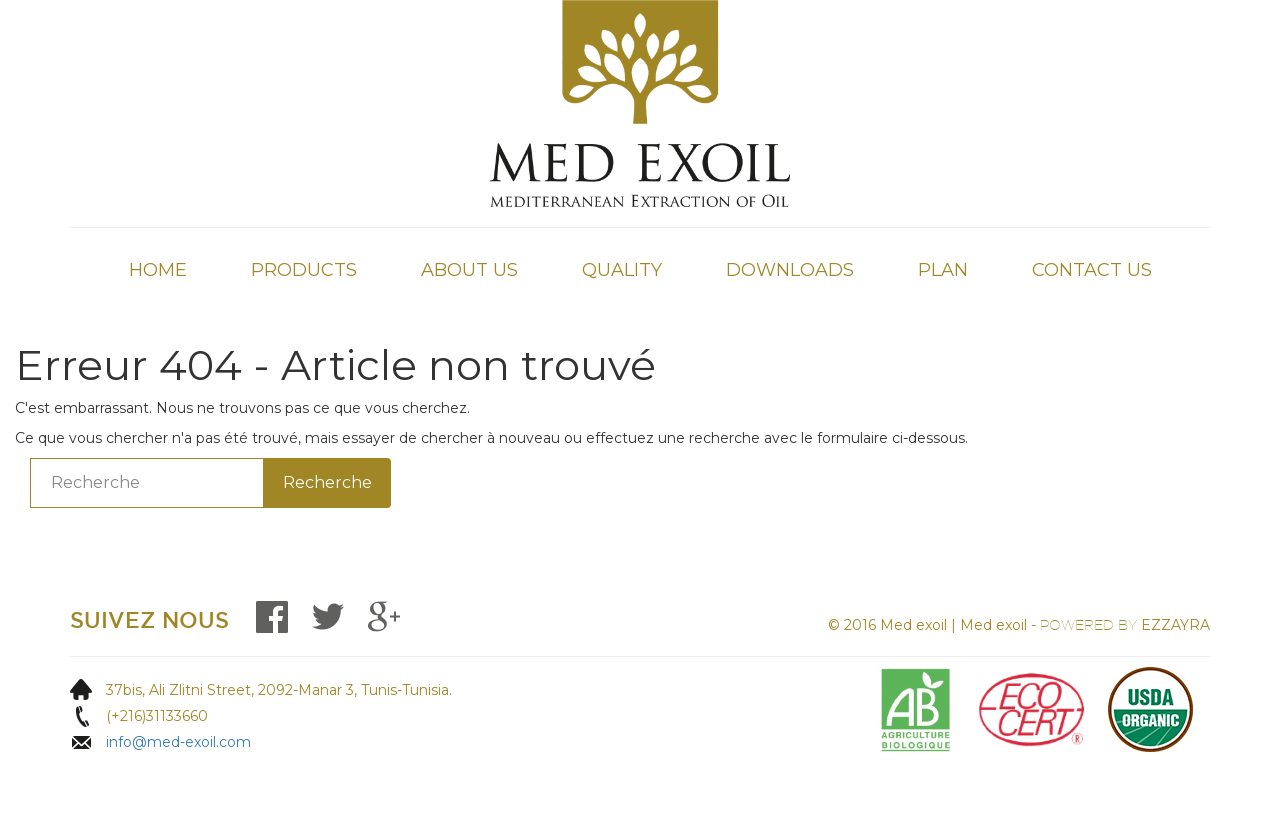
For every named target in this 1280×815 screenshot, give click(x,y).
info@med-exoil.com (178, 742)
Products (304, 270)
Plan (943, 270)
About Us (469, 270)
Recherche (327, 482)
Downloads (790, 270)
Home (158, 270)
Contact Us (1092, 270)
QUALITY (622, 270)
